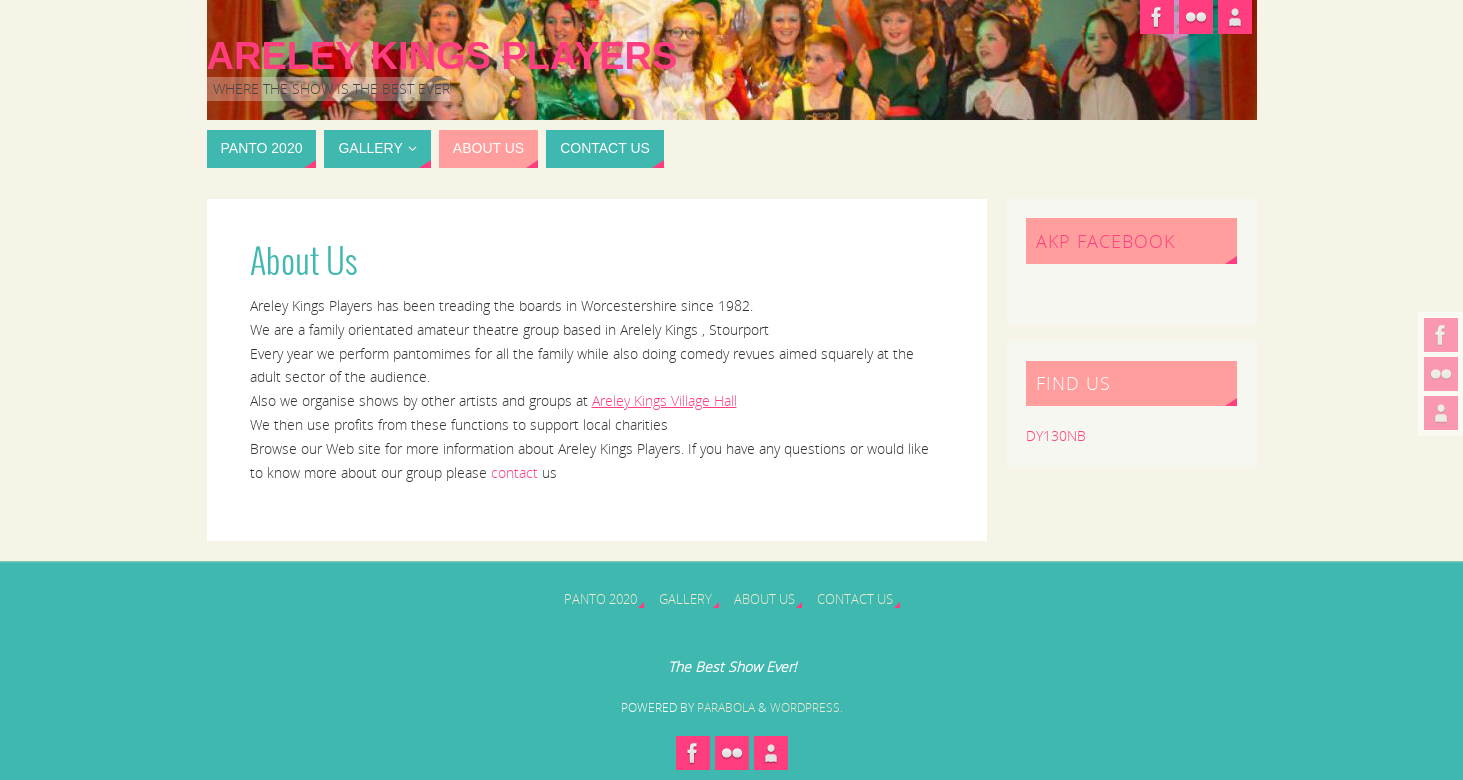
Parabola (726, 707)
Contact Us (855, 599)
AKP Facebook (1105, 241)
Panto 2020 (600, 599)
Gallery (685, 599)
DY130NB (1056, 435)
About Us (764, 599)
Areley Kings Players (442, 56)
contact (514, 472)
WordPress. (806, 707)
